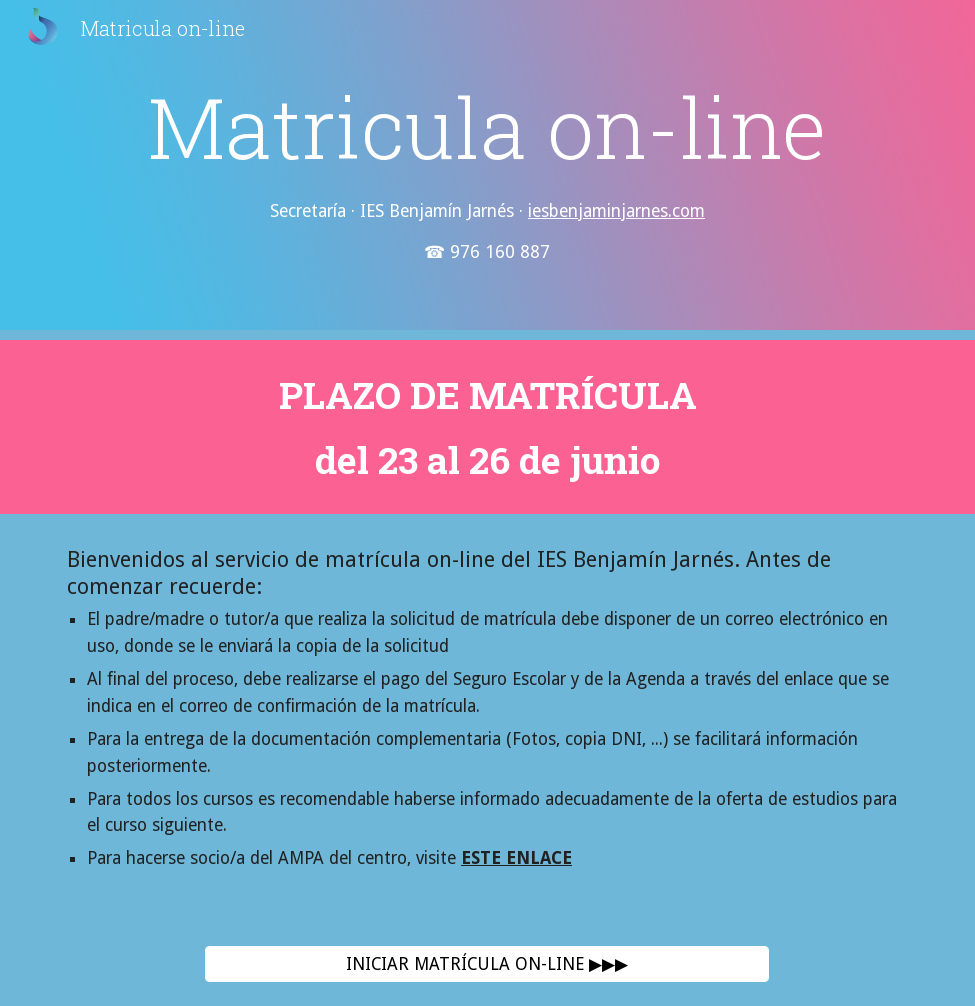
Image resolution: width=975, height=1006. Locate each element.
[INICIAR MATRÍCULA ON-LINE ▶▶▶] (487, 964)
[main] (487, 170)
